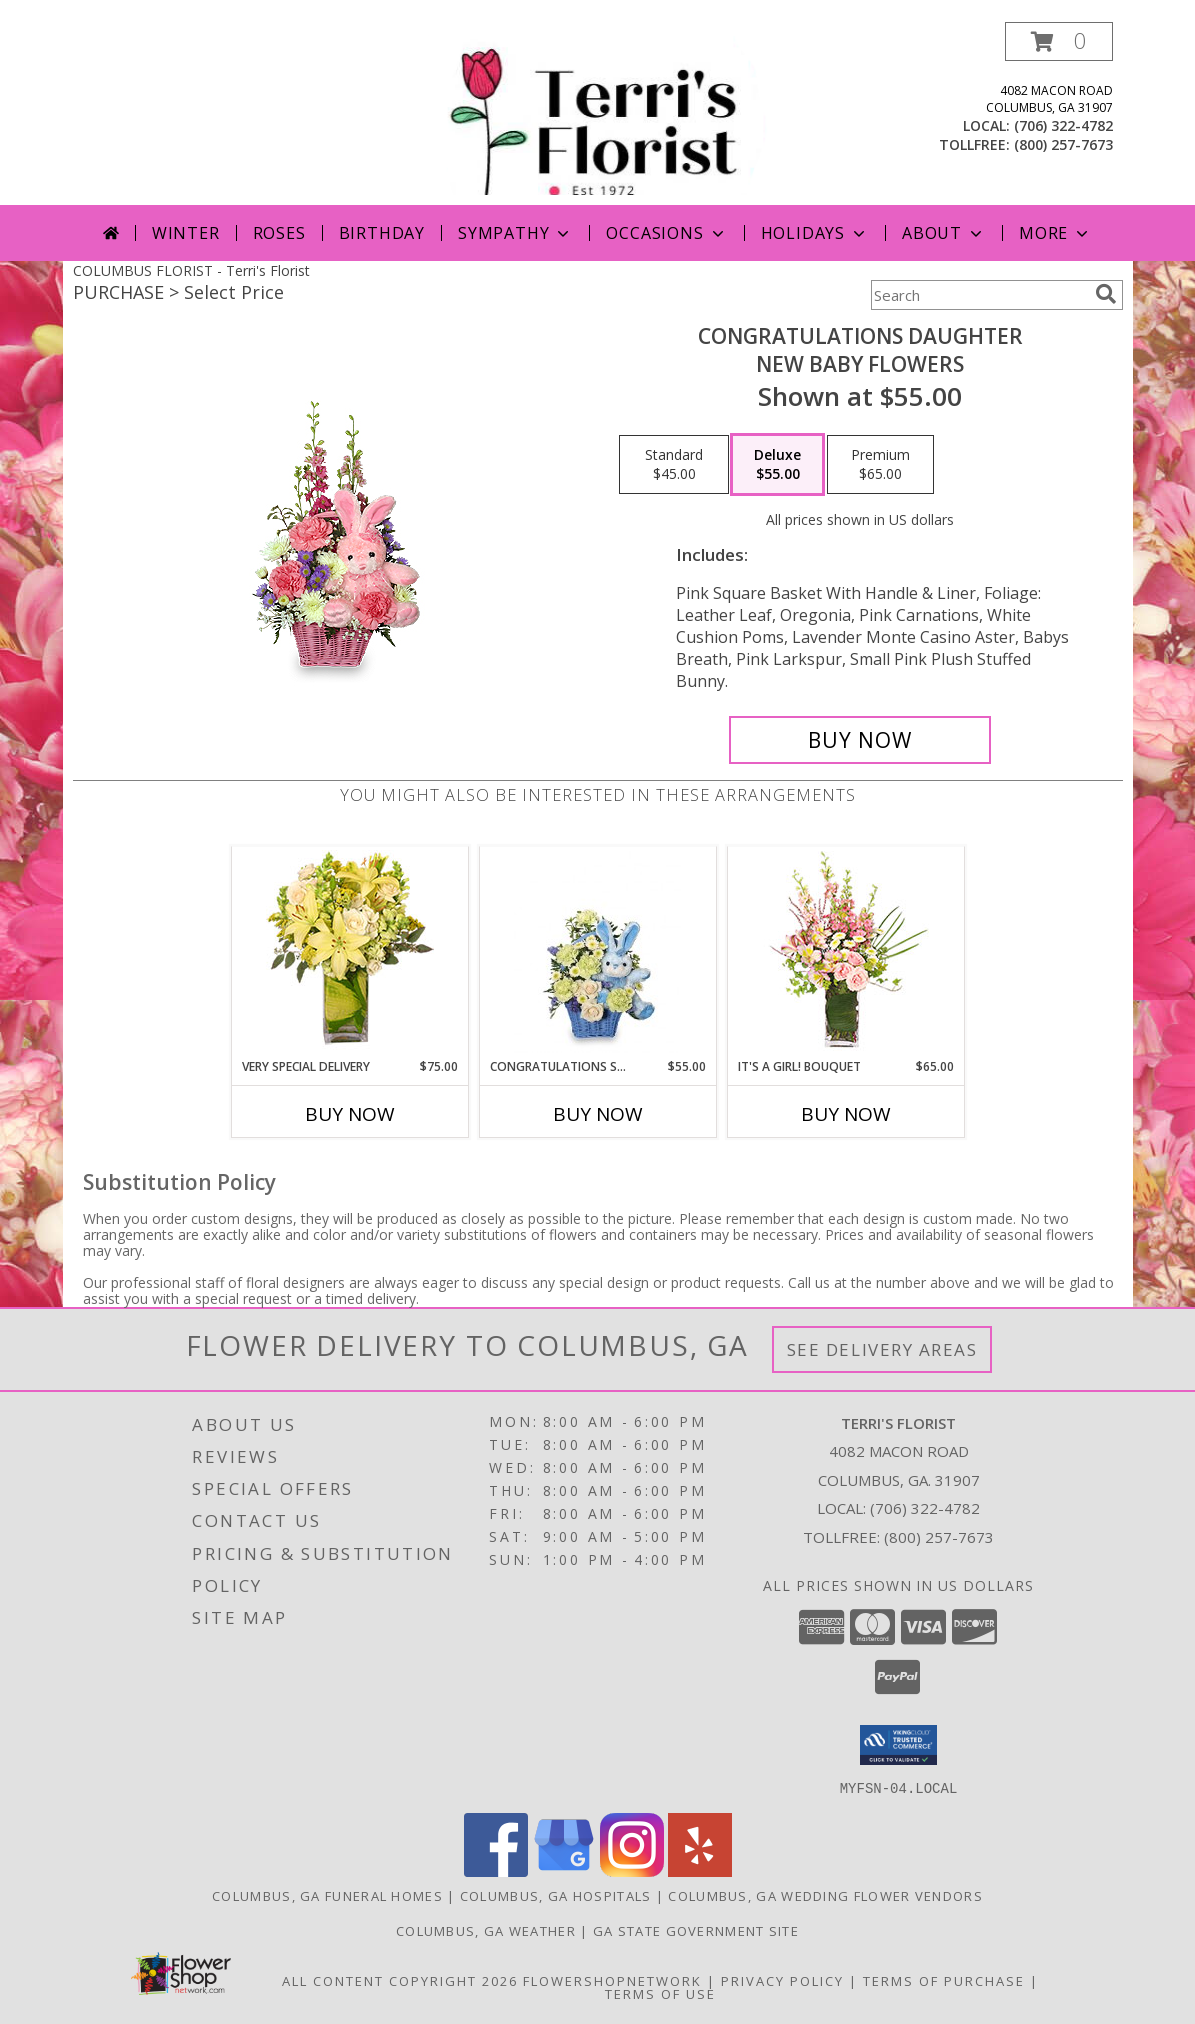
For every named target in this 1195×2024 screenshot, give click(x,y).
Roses (279, 233)
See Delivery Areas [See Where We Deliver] (882, 1349)
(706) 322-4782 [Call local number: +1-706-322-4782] (1063, 125)
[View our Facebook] (496, 1870)
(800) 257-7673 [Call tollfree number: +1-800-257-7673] (1063, 144)
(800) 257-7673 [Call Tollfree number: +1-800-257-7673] (939, 1537)
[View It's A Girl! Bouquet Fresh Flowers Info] (845, 952)
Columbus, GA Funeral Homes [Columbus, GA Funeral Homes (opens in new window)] (327, 1895)
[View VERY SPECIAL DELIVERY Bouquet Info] (350, 952)
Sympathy (515, 233)
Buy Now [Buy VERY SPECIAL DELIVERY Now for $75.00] (350, 1114)
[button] (1059, 41)
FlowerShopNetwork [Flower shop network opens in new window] (612, 1980)
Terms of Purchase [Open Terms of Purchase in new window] (944, 1980)
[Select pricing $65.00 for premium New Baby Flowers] (880, 465)
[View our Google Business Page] (564, 1870)
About (944, 233)
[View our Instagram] (632, 1870)
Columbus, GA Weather (486, 1930)
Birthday (382, 233)
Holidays (815, 233)
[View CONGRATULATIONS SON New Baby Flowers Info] (597, 952)
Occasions (666, 233)
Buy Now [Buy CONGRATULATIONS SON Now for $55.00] (598, 1114)
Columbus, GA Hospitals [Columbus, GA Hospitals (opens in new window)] (556, 1895)
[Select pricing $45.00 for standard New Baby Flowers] (674, 465)
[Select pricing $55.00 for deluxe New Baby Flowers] (777, 465)
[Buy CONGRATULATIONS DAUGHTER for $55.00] (860, 740)
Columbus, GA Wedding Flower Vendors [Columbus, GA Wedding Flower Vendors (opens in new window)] (825, 1895)
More (1055, 233)
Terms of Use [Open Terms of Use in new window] (660, 1993)
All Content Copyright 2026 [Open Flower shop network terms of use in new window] (400, 1980)
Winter (186, 233)
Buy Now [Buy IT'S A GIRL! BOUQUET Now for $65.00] (846, 1114)
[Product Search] (979, 295)
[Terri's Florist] (600, 113)
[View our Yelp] (700, 1870)
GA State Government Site (696, 1930)
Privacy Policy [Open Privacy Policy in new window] (782, 1980)
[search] (1106, 294)
